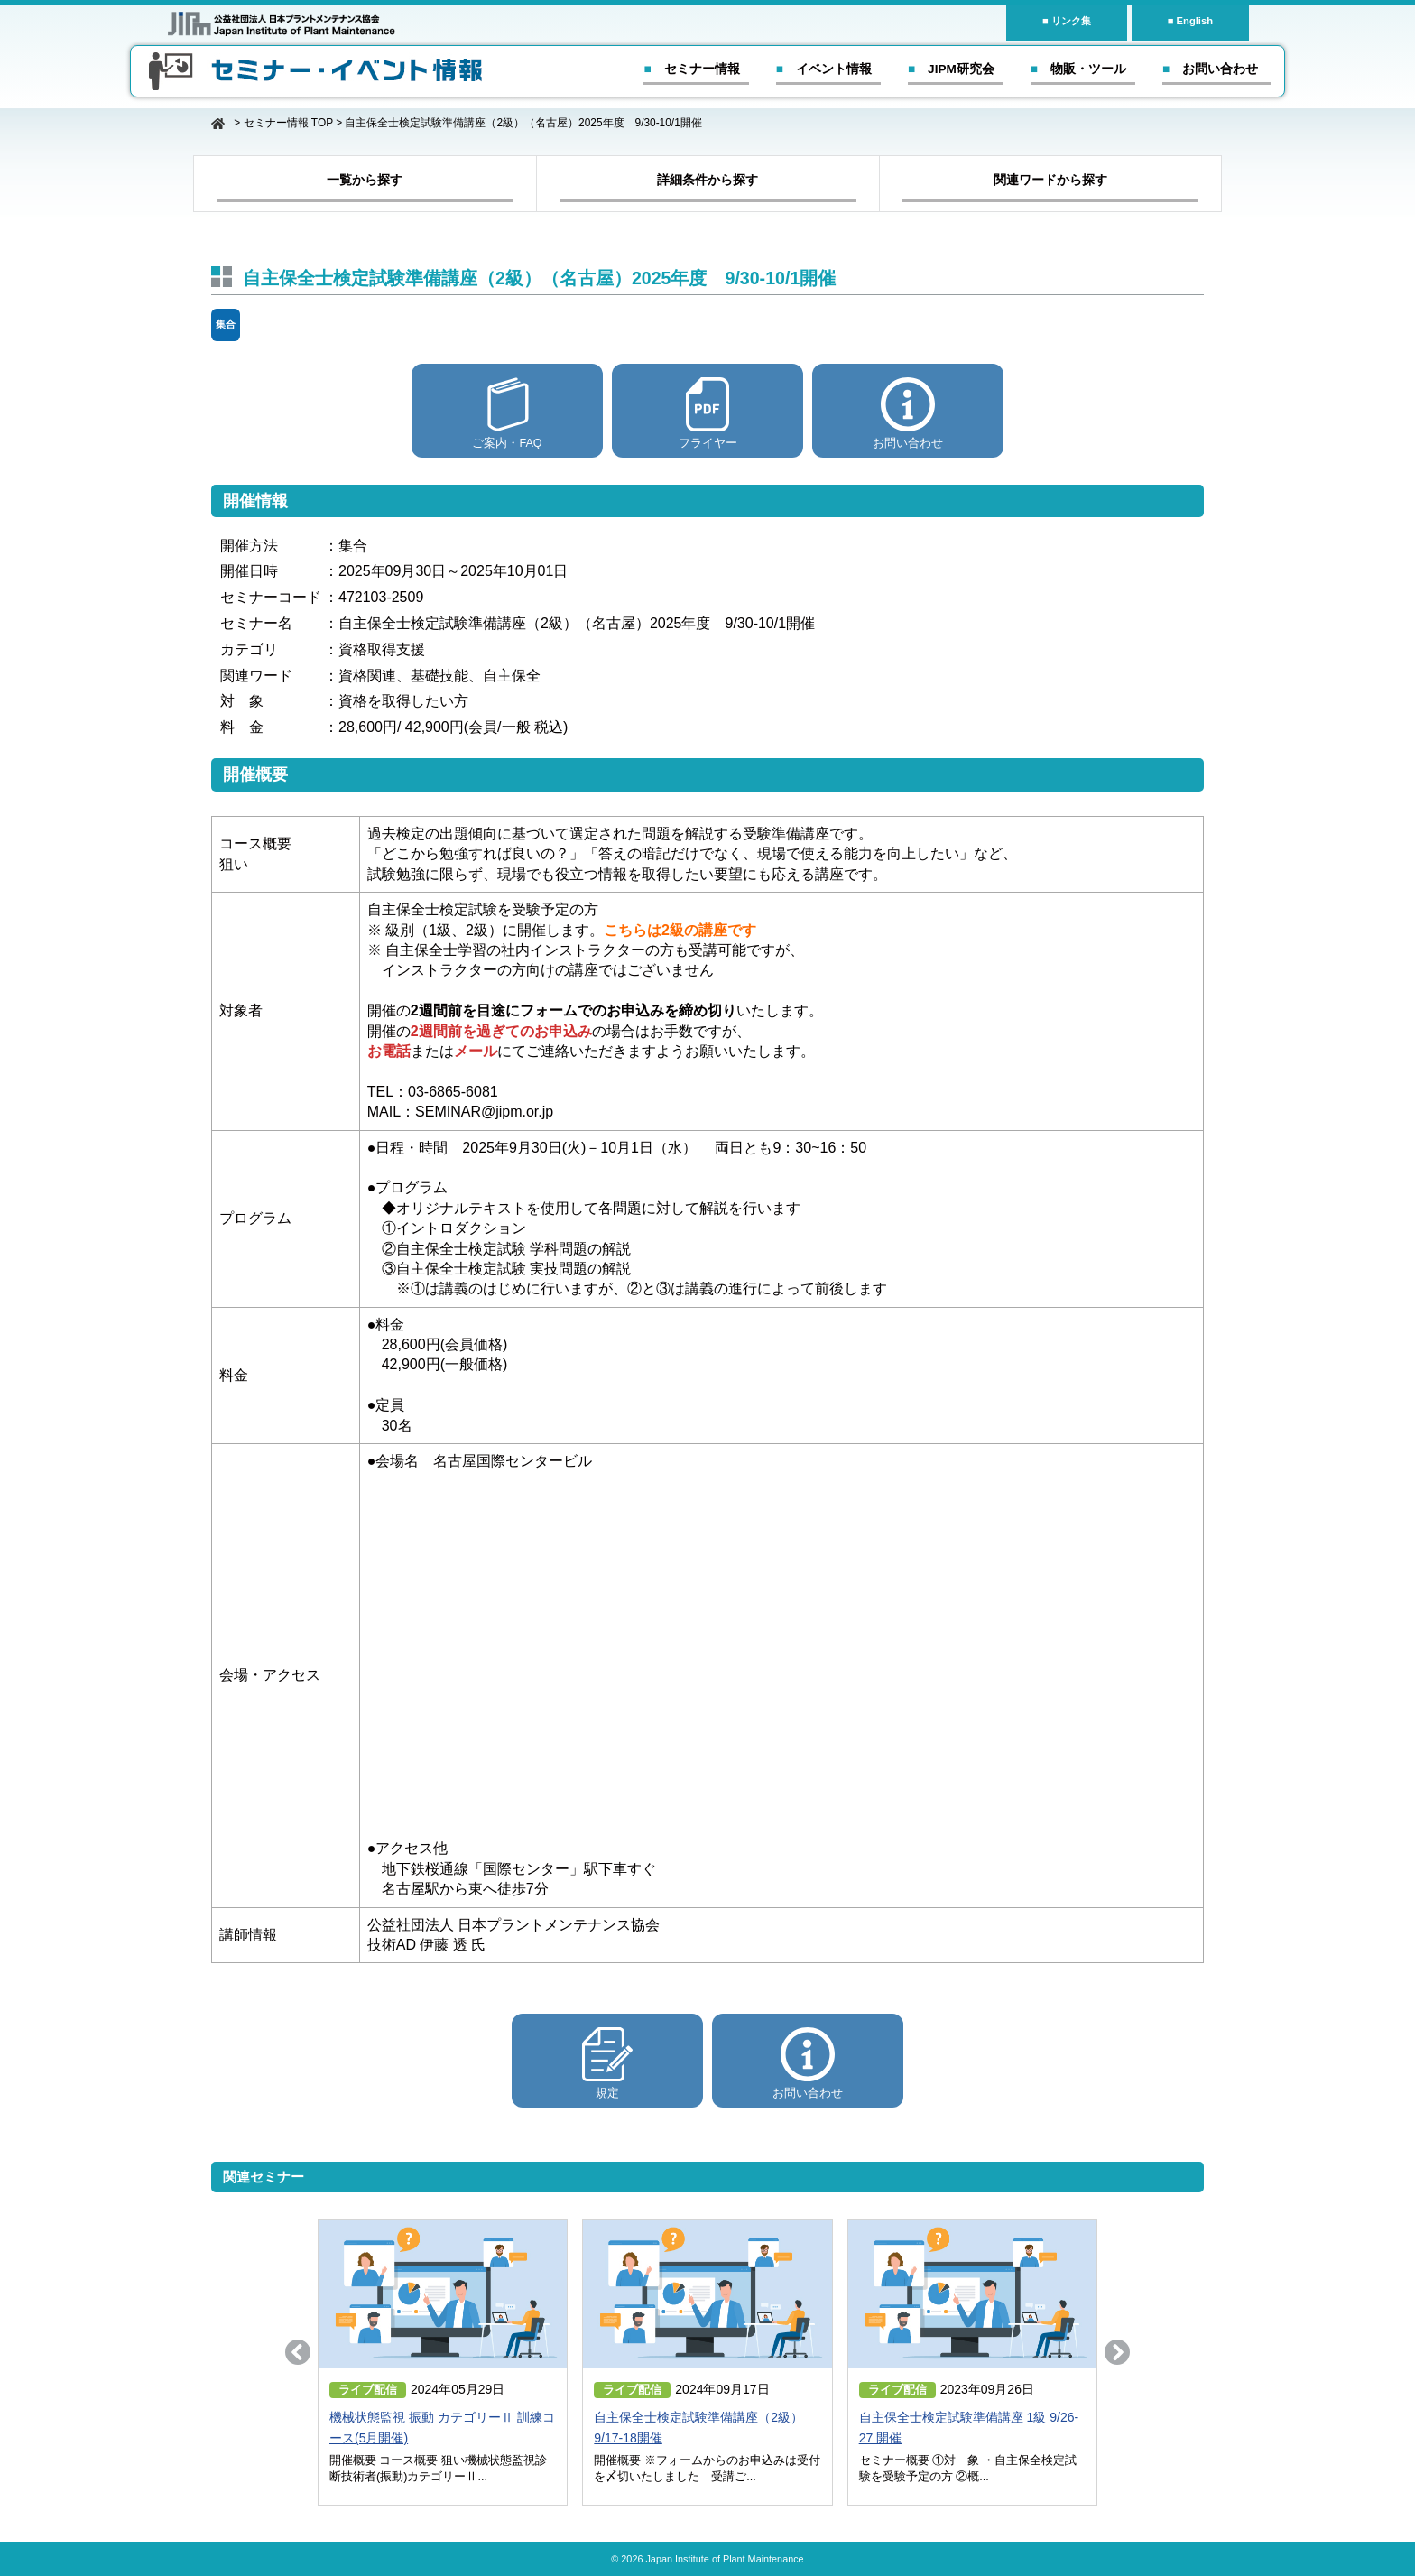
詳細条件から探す (707, 179)
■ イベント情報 (824, 69)
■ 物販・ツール (1078, 69)
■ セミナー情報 (691, 69)
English (1195, 20)
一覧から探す (364, 179)
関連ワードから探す (1050, 179)
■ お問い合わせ (1210, 69)
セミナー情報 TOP (288, 122)
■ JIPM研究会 (951, 69)
